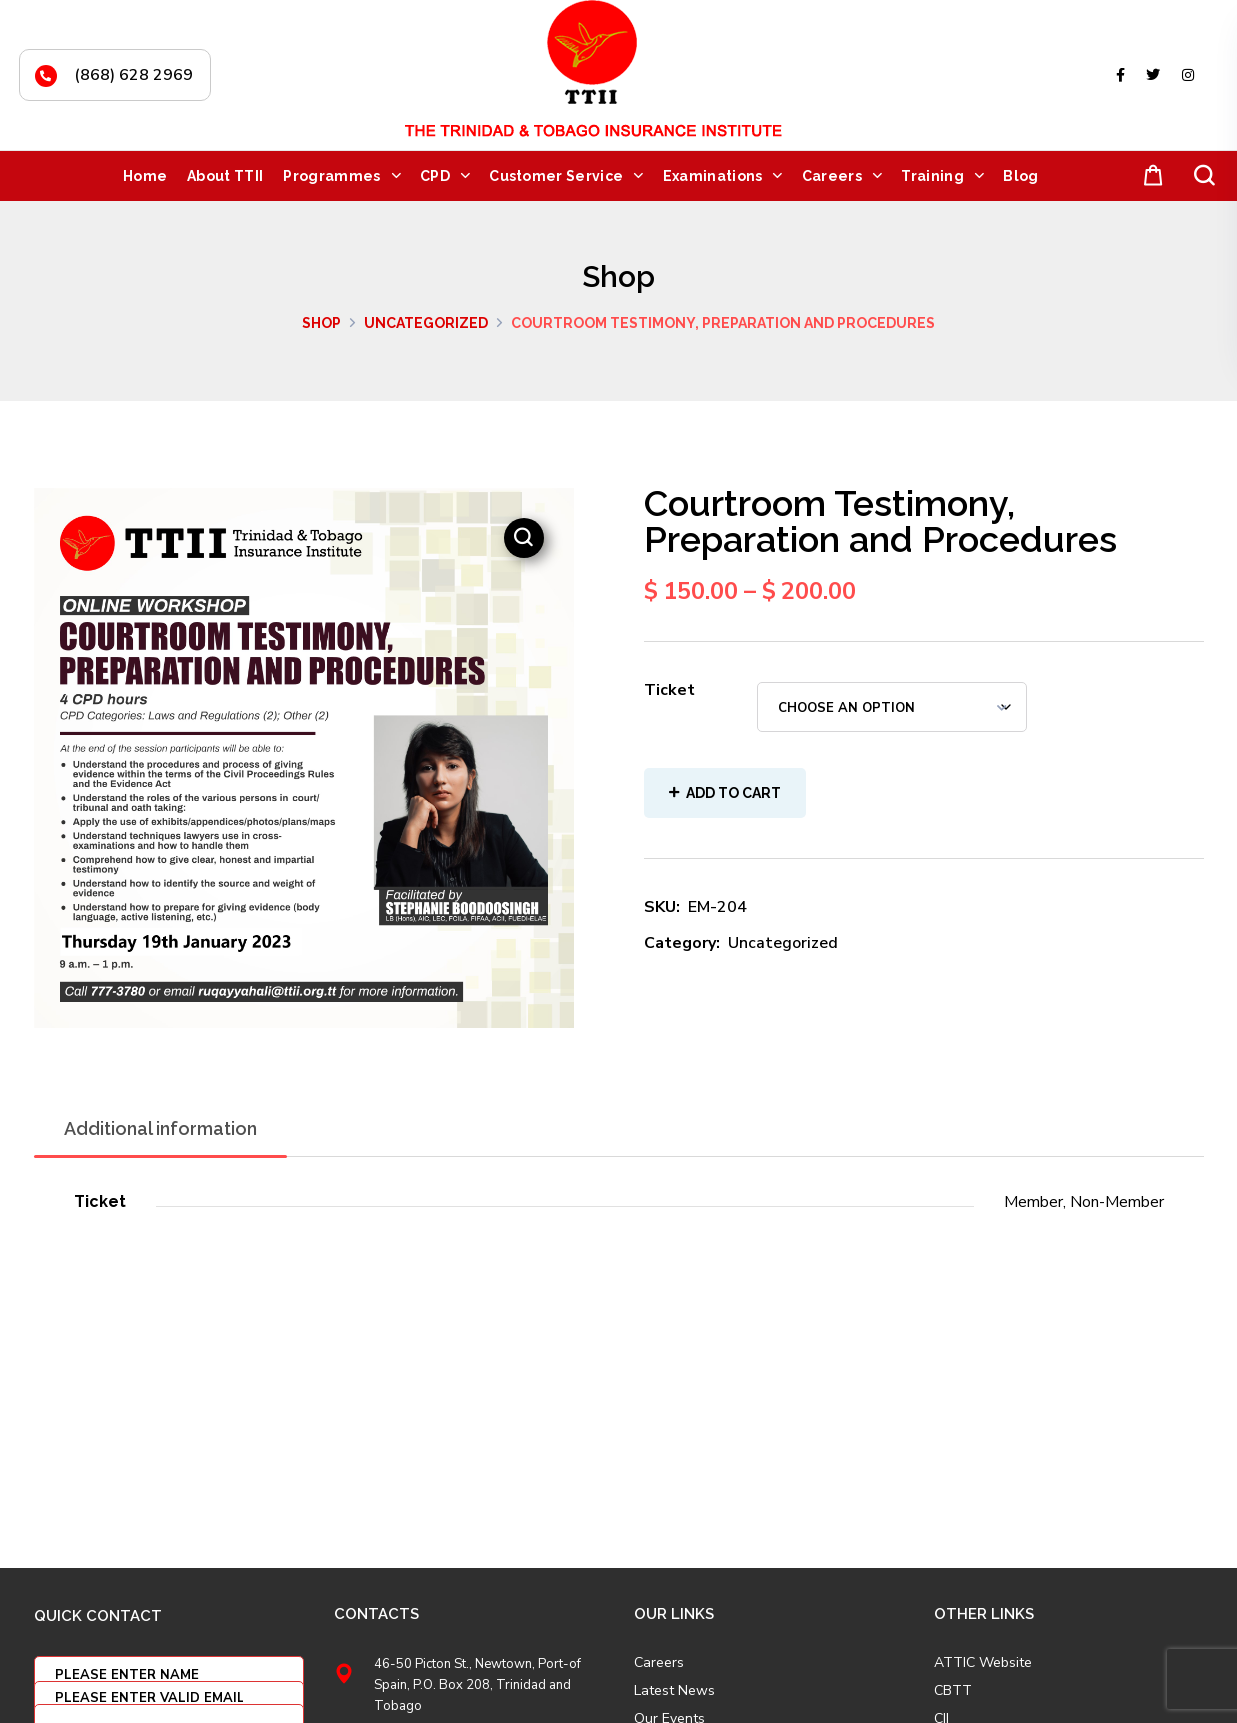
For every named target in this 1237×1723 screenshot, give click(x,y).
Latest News (674, 1691)
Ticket (669, 690)
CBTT (953, 1691)
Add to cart (733, 793)
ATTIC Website (983, 1663)
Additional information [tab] (160, 1128)
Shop (321, 323)
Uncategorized (426, 323)
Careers (659, 1663)
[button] (1149, 176)
